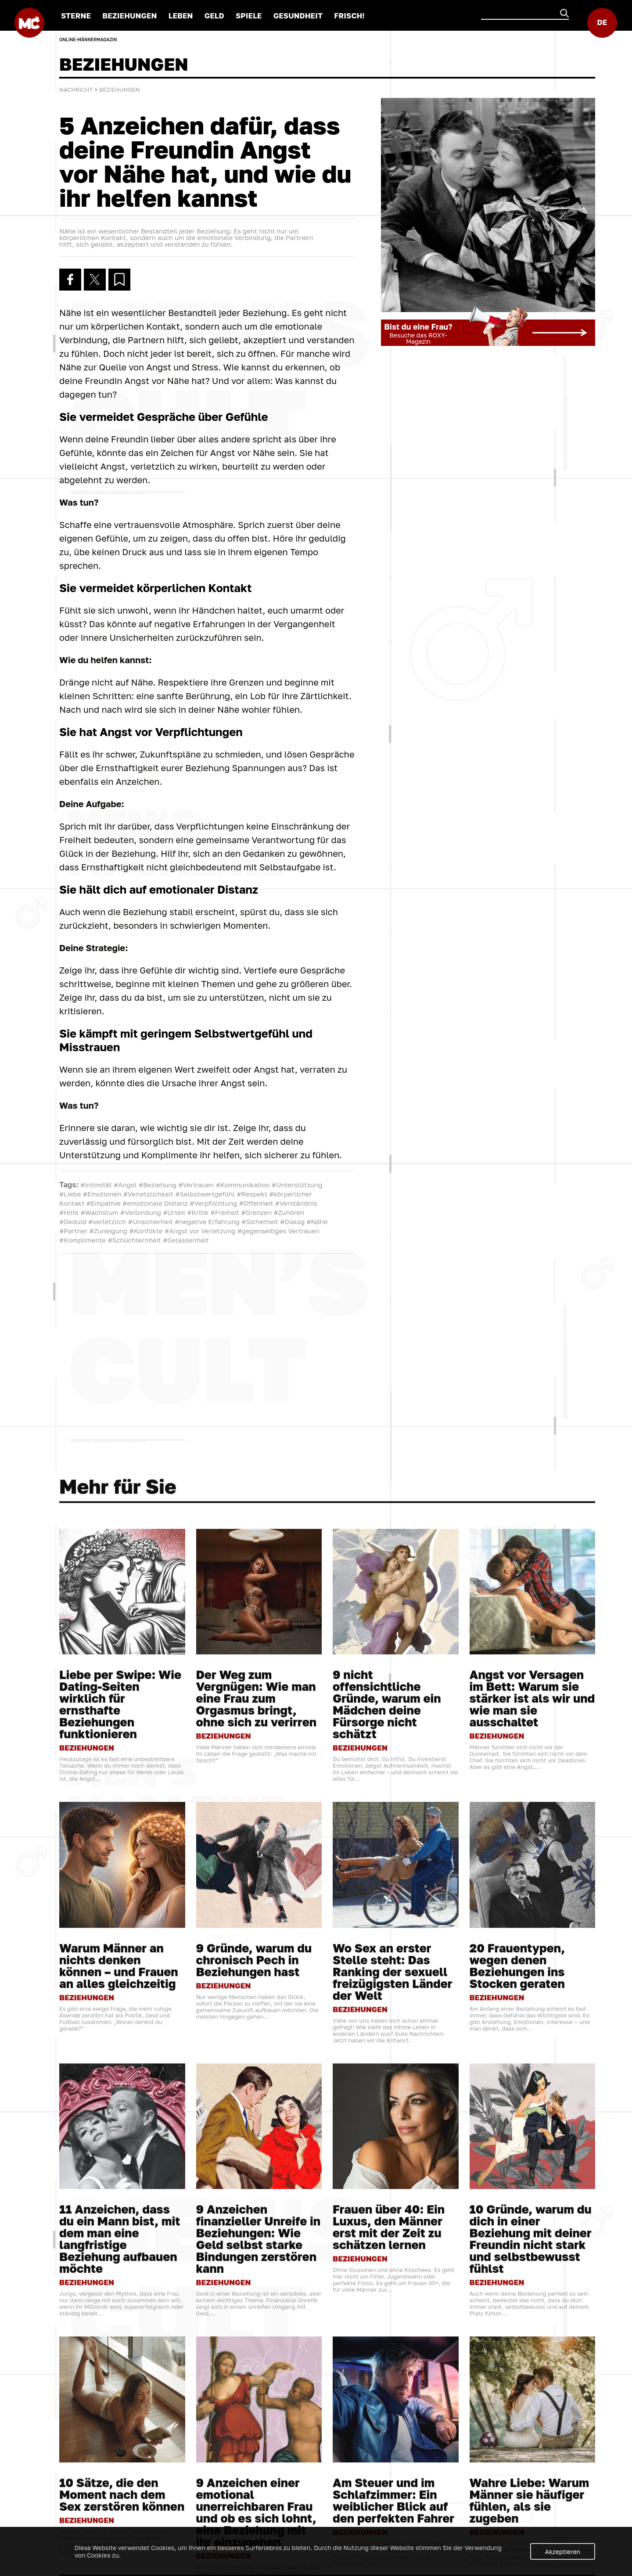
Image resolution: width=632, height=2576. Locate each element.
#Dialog (292, 1221)
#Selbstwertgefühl (205, 1194)
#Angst (125, 1185)
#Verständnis (296, 1203)
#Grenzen (256, 1212)
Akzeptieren (563, 2551)
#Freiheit (224, 1212)
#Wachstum (99, 1212)
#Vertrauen (196, 1185)
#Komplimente (82, 1240)
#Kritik (197, 1212)
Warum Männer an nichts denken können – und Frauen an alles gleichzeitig (118, 2472)
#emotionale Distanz (155, 1203)
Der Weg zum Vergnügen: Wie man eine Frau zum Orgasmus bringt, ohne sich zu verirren (256, 2204)
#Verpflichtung (213, 1203)
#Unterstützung (297, 1185)
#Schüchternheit (134, 1240)
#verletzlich (107, 1221)
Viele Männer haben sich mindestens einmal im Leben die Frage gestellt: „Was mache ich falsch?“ (256, 2260)
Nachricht (76, 89)
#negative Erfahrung (207, 1221)
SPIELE (249, 15)
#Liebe (70, 1194)
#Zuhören (288, 1212)
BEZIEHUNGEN (129, 15)
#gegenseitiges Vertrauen (278, 1231)
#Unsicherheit (150, 1221)
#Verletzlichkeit (148, 1194)
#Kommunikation (243, 1185)
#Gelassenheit (186, 1240)
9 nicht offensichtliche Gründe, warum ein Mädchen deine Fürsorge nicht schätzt (387, 2210)
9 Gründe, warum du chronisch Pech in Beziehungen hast (254, 2466)
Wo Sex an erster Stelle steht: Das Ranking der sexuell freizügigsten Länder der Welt (392, 2477)
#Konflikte (145, 1231)
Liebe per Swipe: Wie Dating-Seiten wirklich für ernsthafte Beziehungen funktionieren (120, 2210)
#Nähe (316, 1221)
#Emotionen (102, 1194)
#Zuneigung (109, 1231)
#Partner (73, 1231)
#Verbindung (140, 1212)
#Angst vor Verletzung (200, 1231)
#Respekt (252, 1194)
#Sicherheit (259, 1221)
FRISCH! (349, 15)
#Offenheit (256, 1203)
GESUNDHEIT (298, 15)
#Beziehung (157, 1185)
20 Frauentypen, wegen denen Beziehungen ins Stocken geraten (517, 2472)
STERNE (76, 15)
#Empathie (103, 1203)
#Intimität (96, 1185)
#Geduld (72, 1221)
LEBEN (181, 15)
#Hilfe (69, 1212)
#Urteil (174, 1212)
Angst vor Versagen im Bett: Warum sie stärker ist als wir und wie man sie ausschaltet (532, 2204)
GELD (214, 15)
